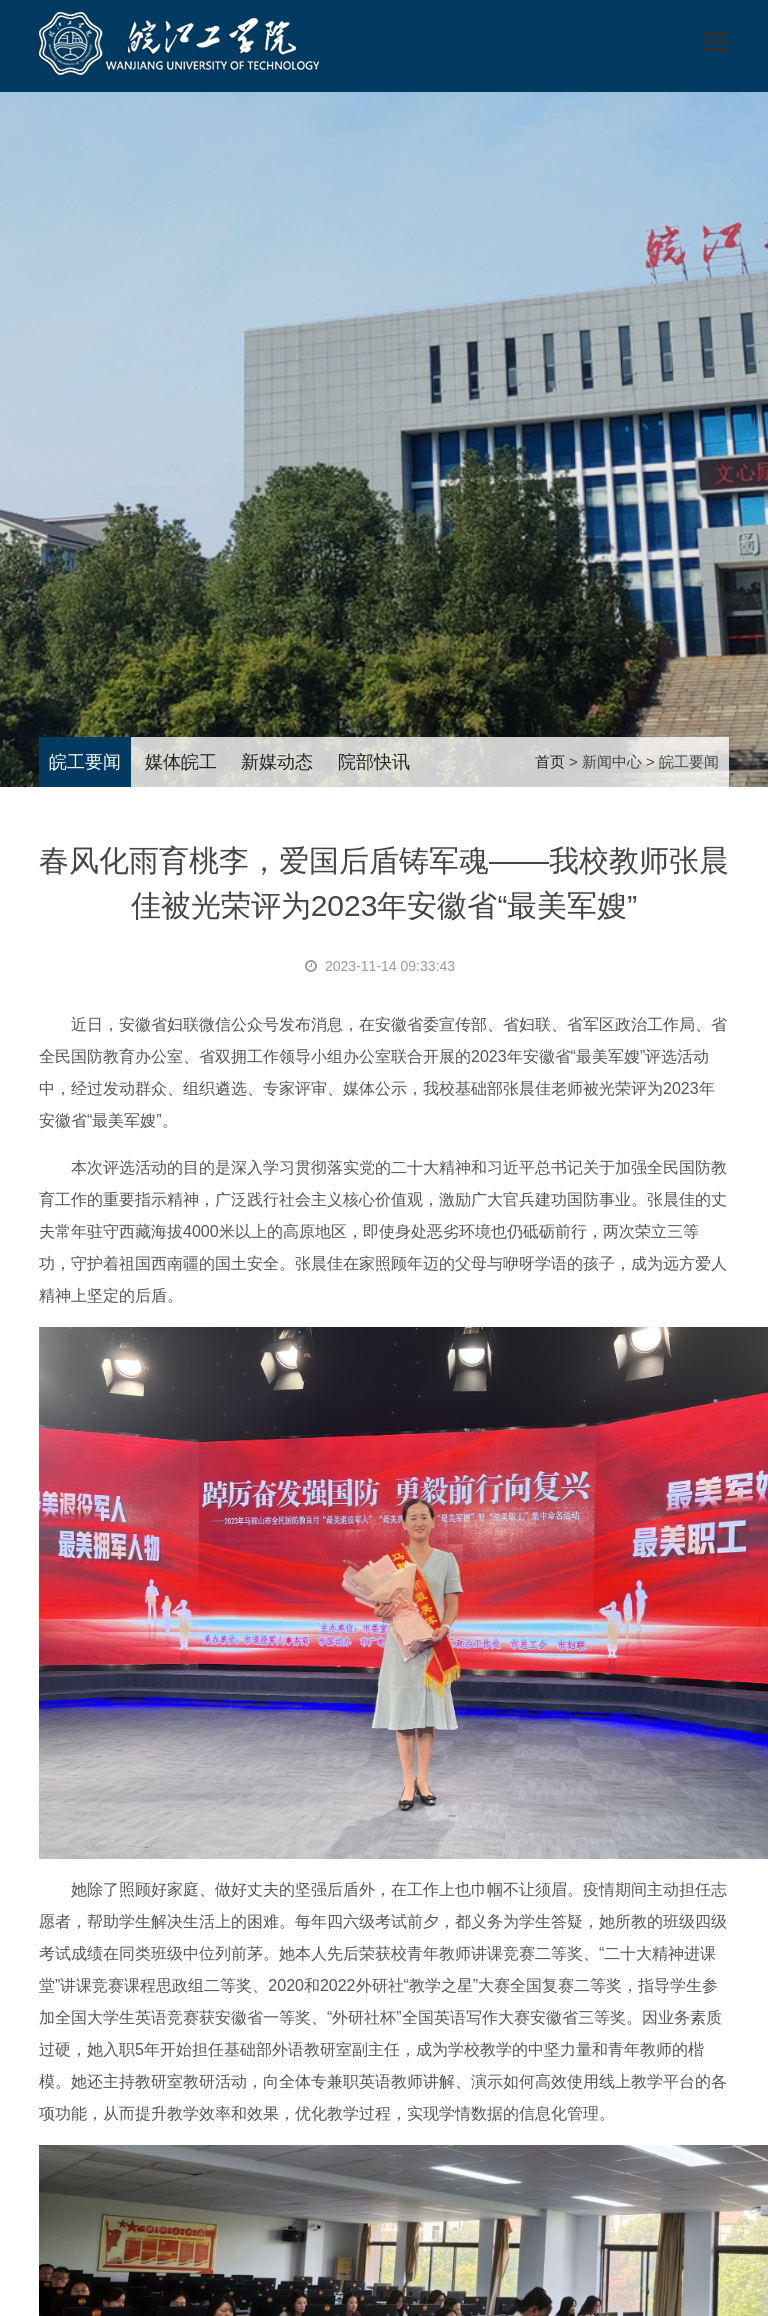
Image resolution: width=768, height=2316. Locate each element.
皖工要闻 (85, 762)
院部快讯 (374, 762)
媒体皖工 (181, 762)
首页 (550, 761)
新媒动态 (277, 762)
